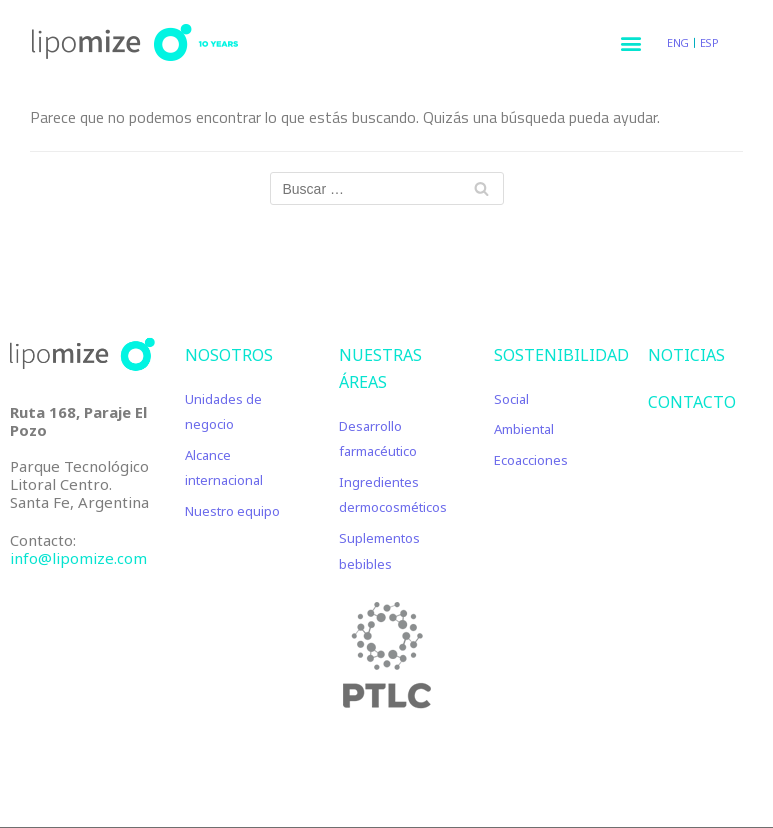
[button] (630, 42)
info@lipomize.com (78, 558)
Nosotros (229, 355)
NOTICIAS (686, 355)
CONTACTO (692, 402)
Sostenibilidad (561, 355)
